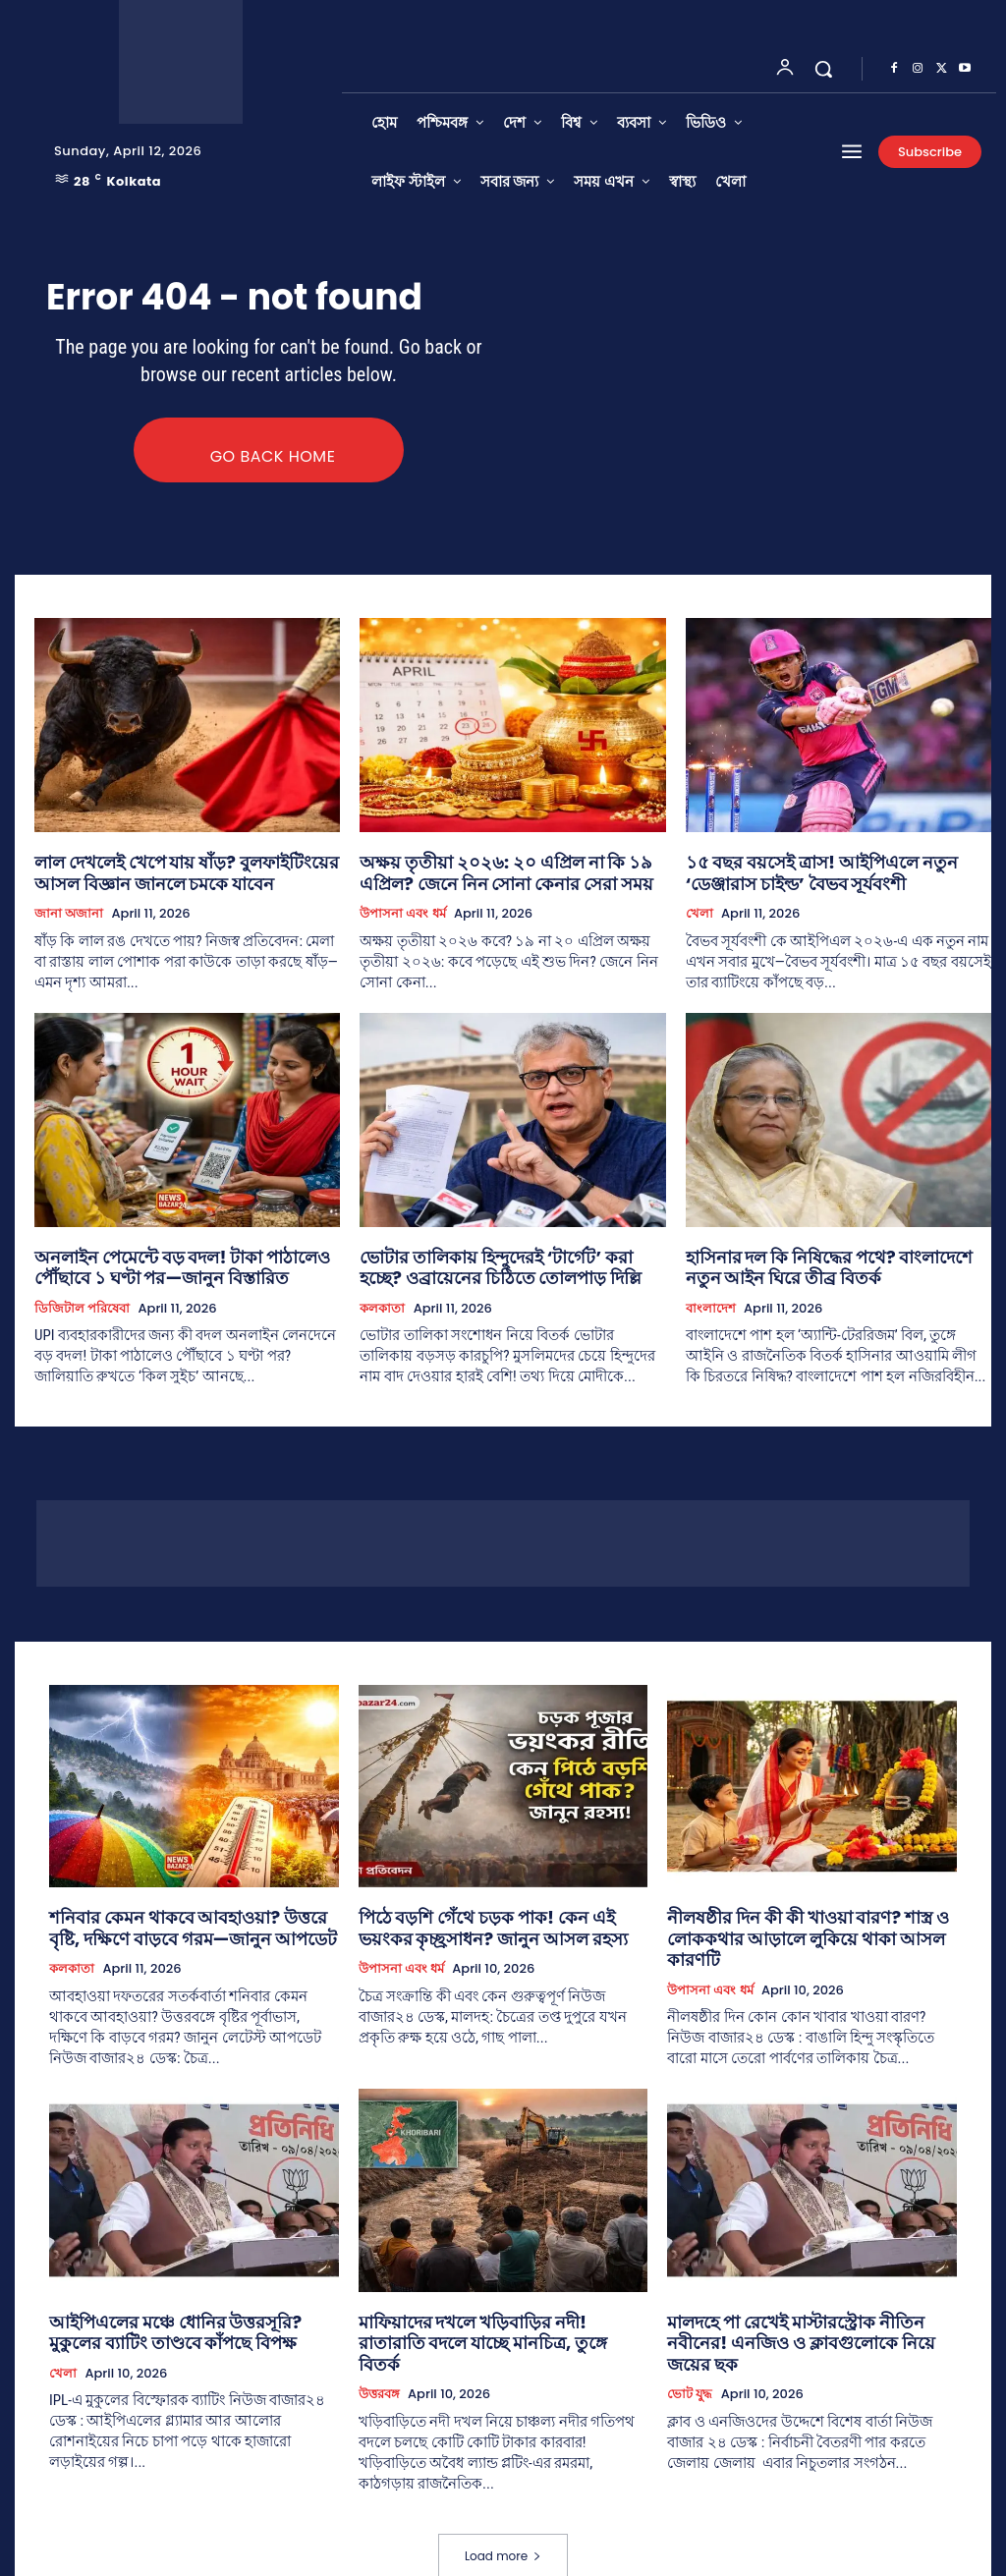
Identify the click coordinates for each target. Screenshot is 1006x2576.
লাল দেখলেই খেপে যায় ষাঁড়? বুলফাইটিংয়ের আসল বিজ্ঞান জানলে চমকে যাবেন (182, 877)
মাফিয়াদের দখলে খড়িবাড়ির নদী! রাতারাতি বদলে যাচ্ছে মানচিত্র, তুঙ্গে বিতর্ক (500, 2314)
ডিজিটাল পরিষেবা (82, 1302)
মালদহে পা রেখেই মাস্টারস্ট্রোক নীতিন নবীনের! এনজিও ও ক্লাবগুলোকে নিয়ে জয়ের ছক (799, 2314)
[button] (823, 68)
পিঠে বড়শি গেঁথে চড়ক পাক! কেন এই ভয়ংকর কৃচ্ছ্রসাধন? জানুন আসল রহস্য (489, 1918)
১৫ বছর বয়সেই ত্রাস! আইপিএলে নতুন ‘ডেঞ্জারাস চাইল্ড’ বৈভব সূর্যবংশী (830, 877)
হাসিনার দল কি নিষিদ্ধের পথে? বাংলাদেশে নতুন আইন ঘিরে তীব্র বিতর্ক (821, 1264)
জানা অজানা (68, 915)
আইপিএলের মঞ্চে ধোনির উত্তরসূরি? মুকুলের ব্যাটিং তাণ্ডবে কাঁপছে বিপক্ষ (177, 2314)
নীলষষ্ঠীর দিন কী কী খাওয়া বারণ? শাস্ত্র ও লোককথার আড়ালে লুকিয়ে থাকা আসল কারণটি (806, 1918)
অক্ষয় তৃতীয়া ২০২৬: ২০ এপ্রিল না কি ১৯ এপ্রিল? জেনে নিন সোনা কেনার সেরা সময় (503, 877)
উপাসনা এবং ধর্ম (402, 915)
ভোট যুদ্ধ (689, 2352)
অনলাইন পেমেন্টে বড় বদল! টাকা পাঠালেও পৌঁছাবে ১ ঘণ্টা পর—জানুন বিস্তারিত (182, 1264)
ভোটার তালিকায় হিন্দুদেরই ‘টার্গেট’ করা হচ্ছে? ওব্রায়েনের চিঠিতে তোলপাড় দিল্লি (492, 1264)
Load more (503, 2513)
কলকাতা (382, 1302)
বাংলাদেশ (711, 1302)
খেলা (699, 915)
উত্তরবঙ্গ (379, 2352)
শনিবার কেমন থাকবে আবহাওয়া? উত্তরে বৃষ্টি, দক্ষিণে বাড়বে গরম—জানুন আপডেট (178, 1918)
